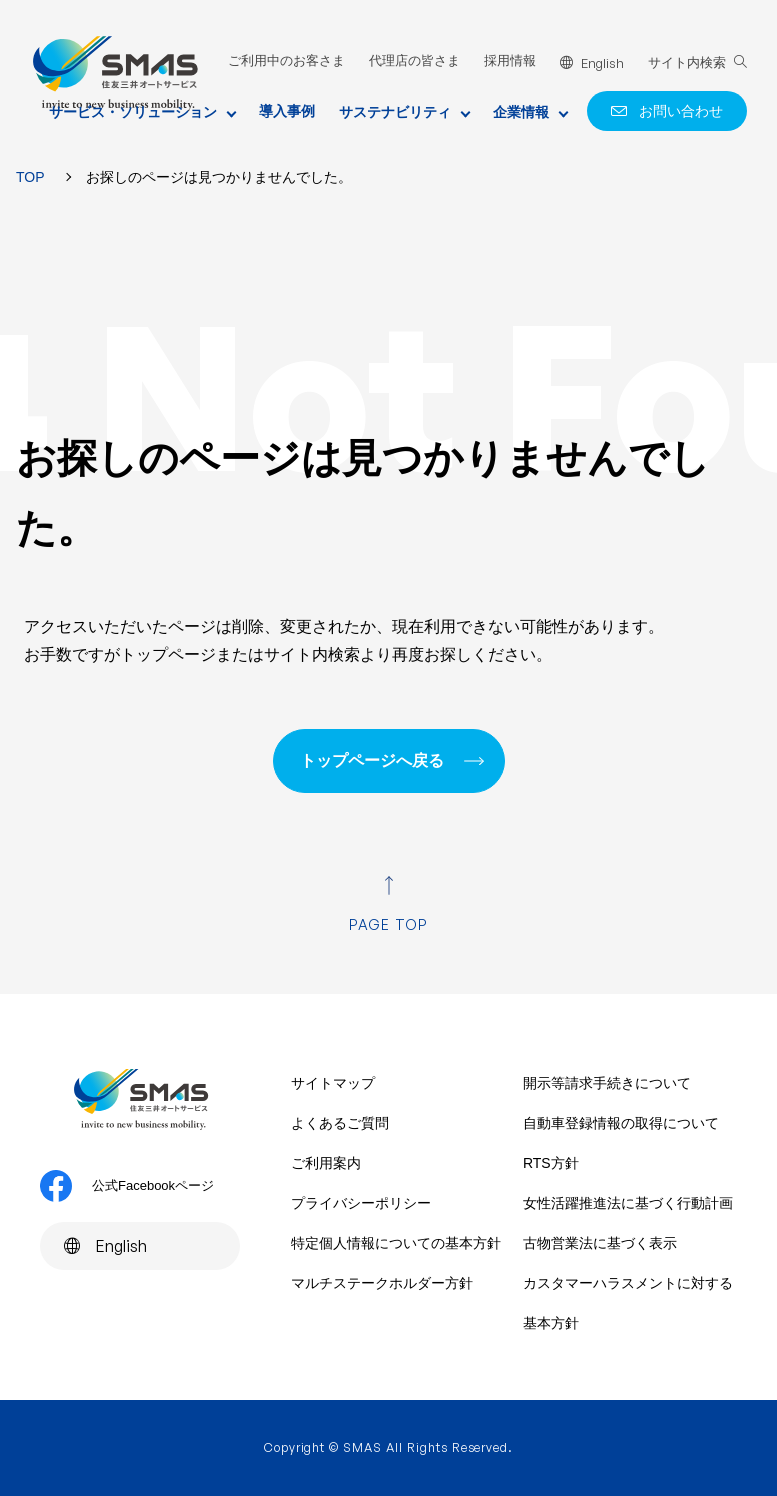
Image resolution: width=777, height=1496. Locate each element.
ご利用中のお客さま (286, 60)
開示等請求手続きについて (607, 1083)
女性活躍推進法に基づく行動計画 (628, 1203)
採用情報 (510, 60)
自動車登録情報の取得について (621, 1123)
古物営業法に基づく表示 (600, 1243)
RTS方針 (551, 1163)
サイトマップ (333, 1083)
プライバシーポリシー (361, 1203)
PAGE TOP (388, 924)
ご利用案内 (326, 1163)
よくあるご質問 (340, 1123)
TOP (30, 177)
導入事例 (287, 111)
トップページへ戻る (372, 760)
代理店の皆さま (414, 60)
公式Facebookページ (127, 1186)
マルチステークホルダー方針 (382, 1283)
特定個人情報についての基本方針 (396, 1243)
